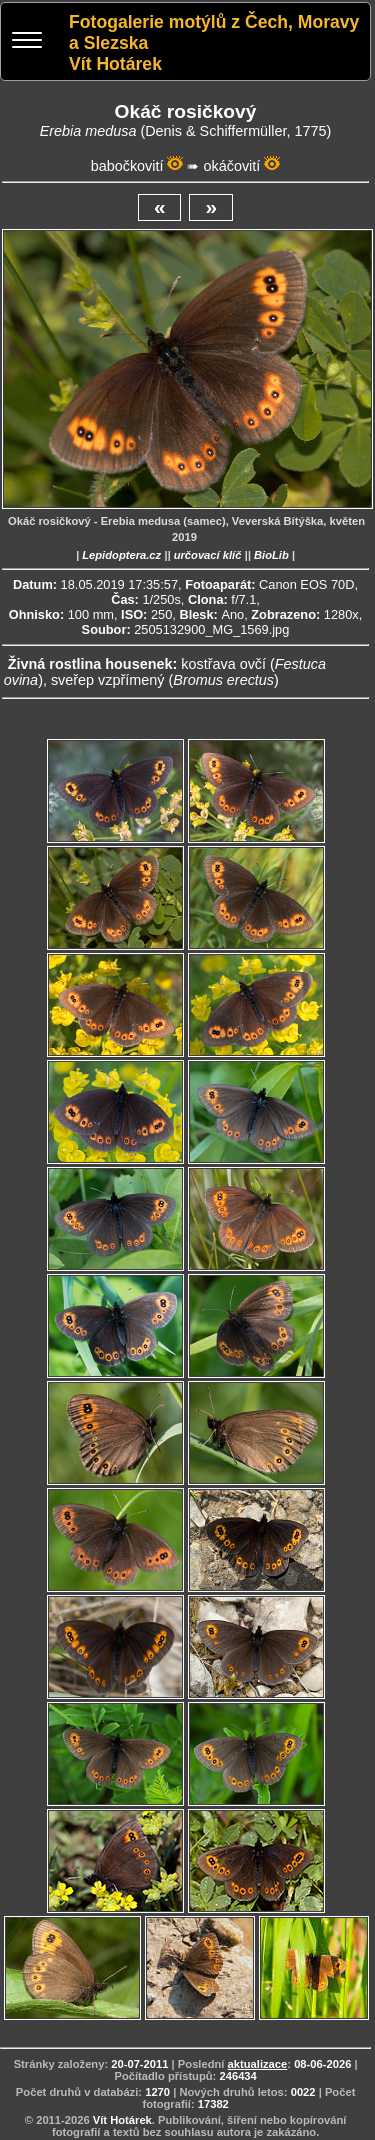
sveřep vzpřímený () (165, 680)
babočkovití (127, 166)
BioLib (271, 555)
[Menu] (27, 42)
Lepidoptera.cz (121, 555)
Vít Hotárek (122, 2120)
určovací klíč (208, 555)
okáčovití (231, 166)
